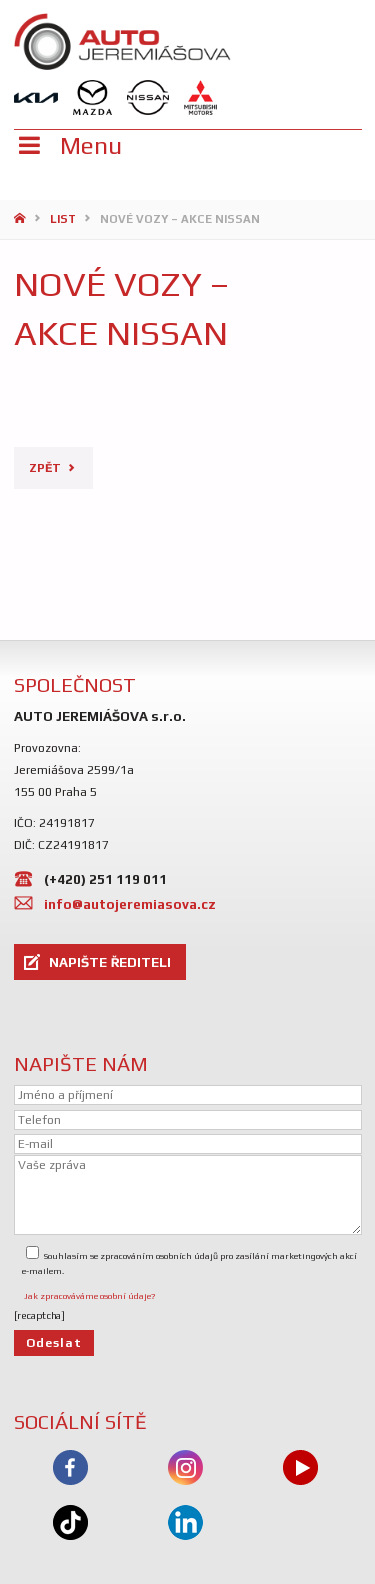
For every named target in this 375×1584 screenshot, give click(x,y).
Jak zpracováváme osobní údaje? (89, 1296)
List (63, 219)
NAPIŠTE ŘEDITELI (110, 962)
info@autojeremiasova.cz (130, 904)
